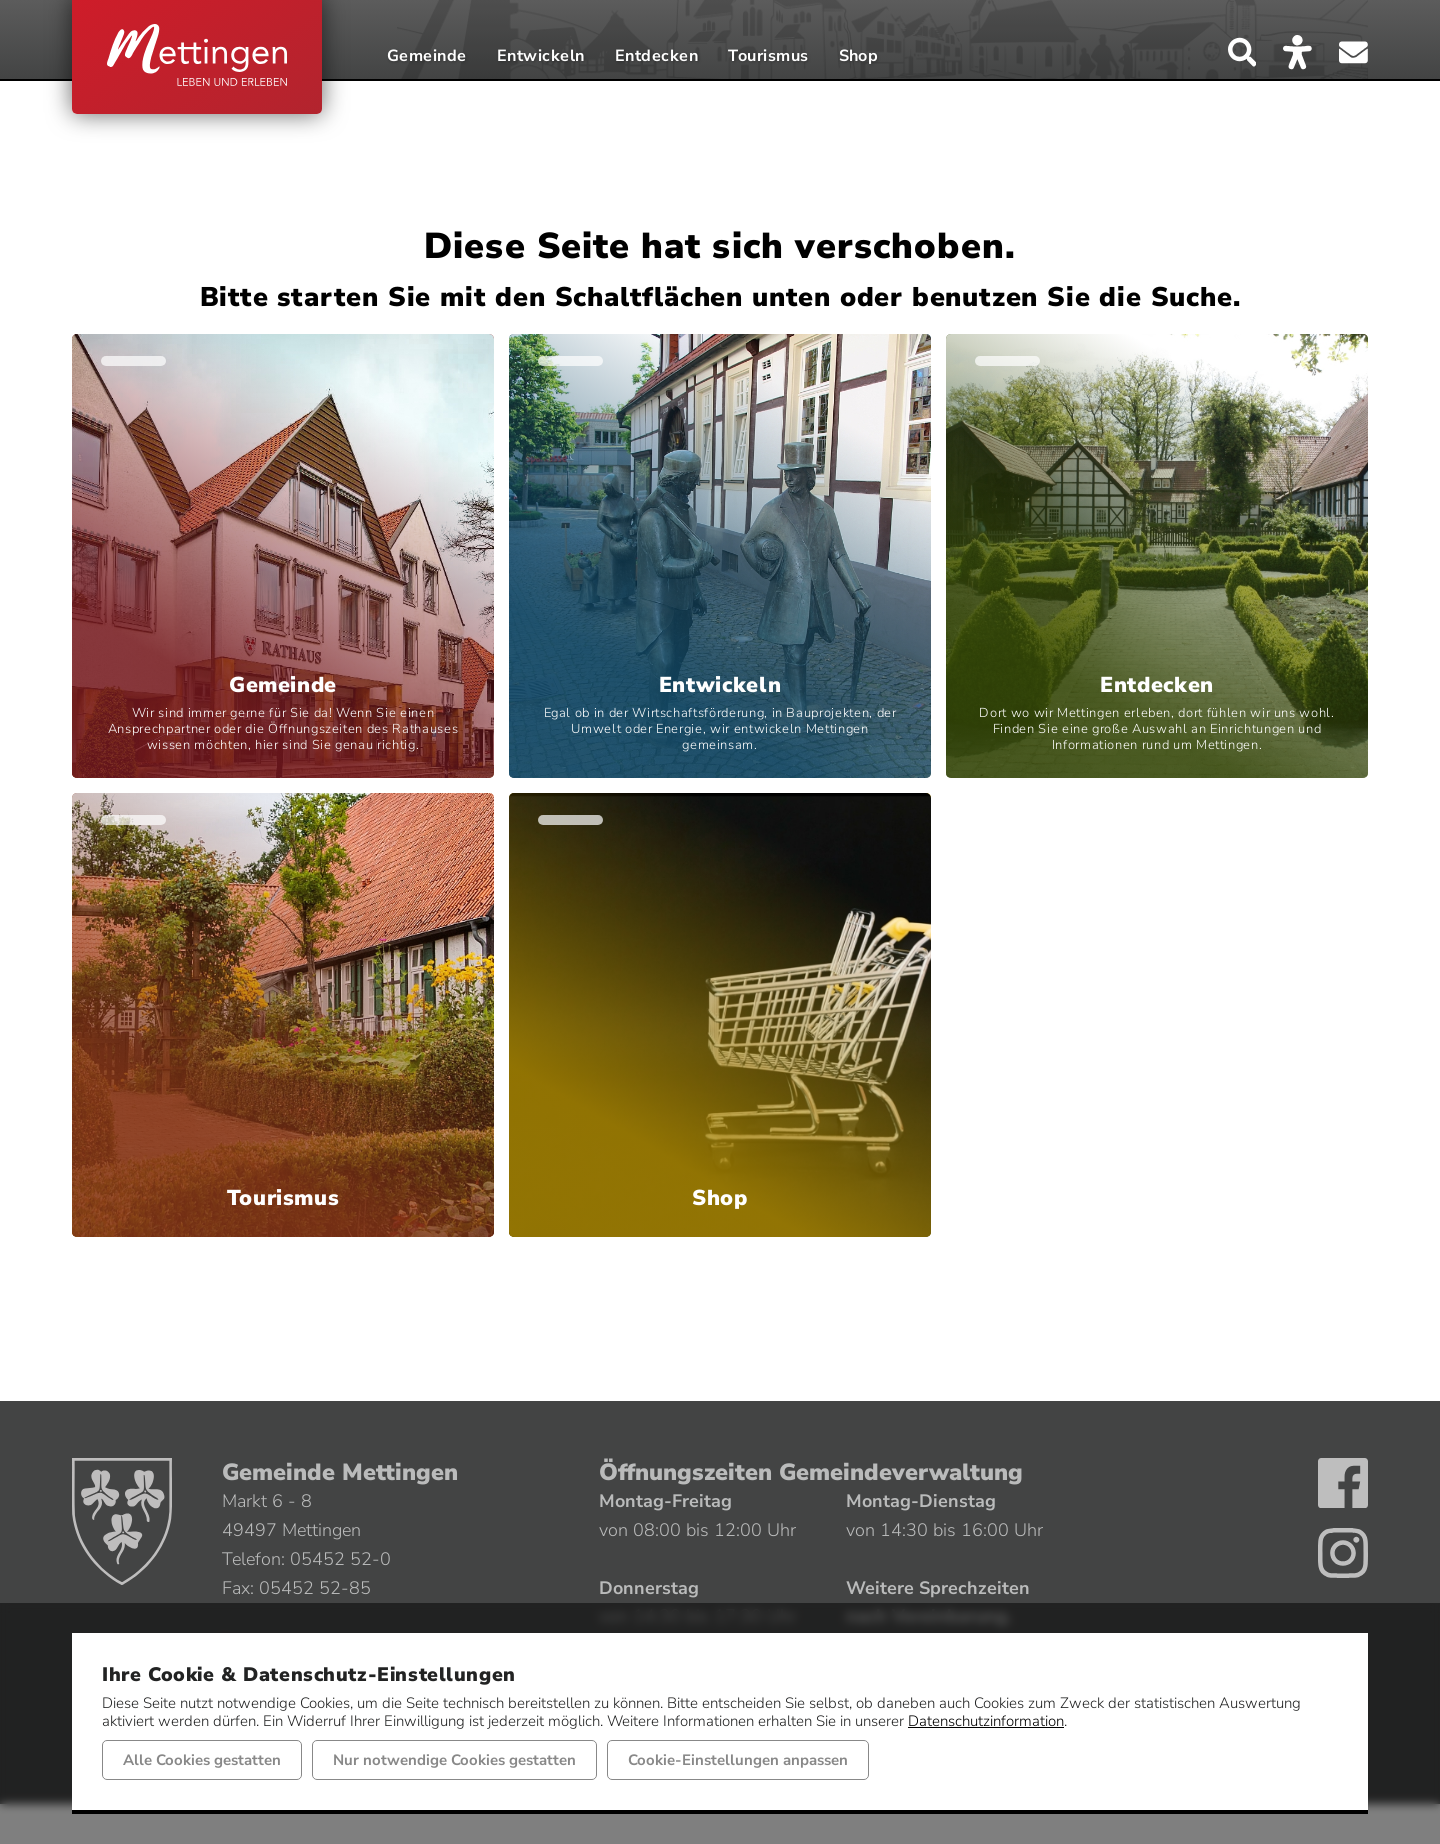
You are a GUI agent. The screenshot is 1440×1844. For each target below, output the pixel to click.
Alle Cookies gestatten (202, 1760)
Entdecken (656, 57)
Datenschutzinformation (986, 1721)
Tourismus (768, 57)
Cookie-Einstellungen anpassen (738, 1760)
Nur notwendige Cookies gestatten (454, 1760)
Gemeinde (427, 57)
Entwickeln (541, 57)
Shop (859, 57)
